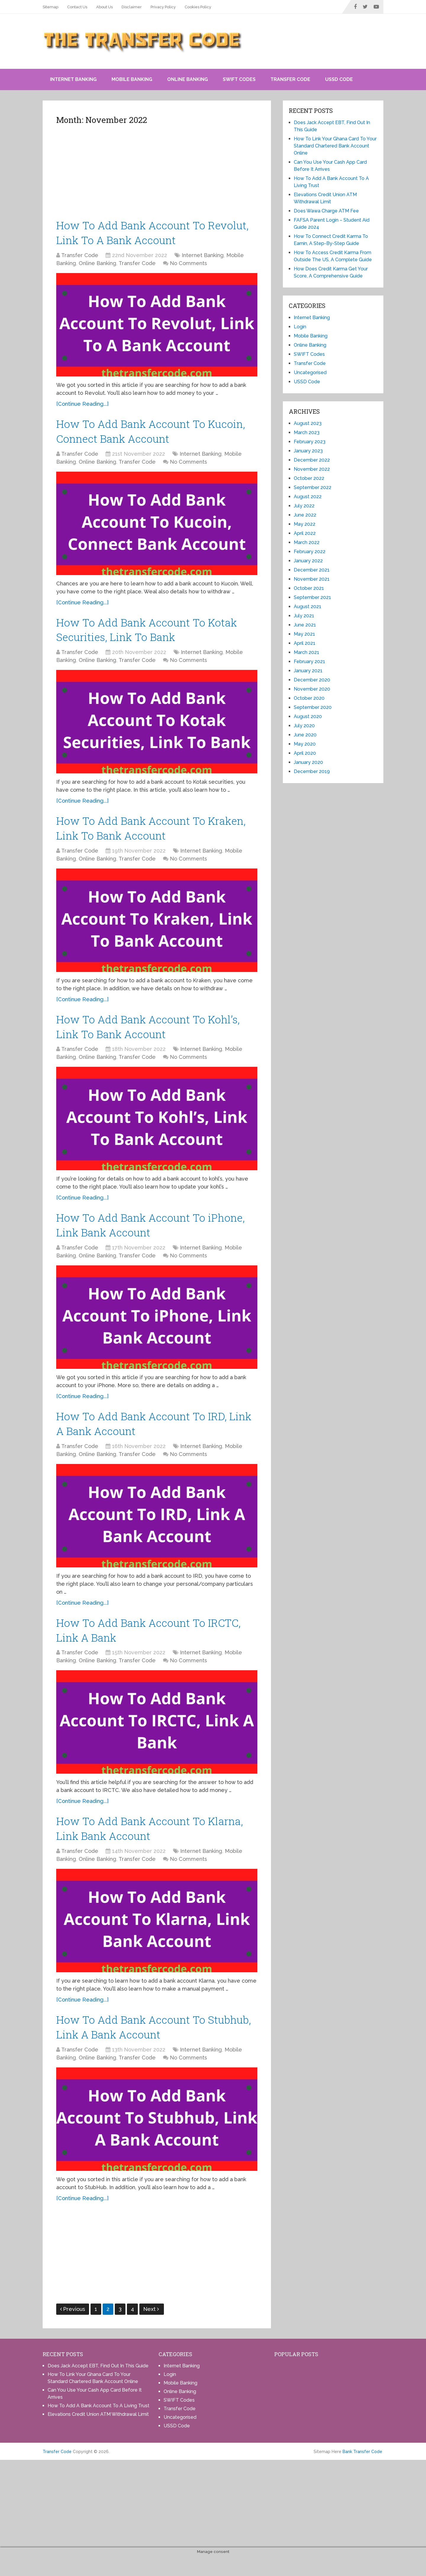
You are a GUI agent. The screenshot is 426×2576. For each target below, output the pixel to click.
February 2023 (309, 441)
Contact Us (77, 7)
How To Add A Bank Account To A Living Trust (98, 2425)
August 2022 (308, 496)
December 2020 (312, 680)
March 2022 (307, 542)
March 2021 (306, 652)
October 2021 (309, 588)
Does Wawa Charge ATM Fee (326, 211)
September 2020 (313, 707)
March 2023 (307, 432)
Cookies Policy (198, 7)
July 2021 (304, 616)
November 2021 (312, 579)
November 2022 (312, 469)
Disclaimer (132, 7)
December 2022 (312, 460)
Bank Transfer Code (362, 2471)
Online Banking (187, 79)
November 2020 (312, 689)
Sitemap (50, 7)
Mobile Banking (132, 79)
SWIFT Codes (239, 79)
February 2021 (309, 661)
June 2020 (305, 735)
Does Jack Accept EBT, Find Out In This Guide (98, 2385)
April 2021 (304, 643)
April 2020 (305, 753)
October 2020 (309, 698)
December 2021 (312, 570)
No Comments (188, 265)
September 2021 (312, 597)
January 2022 (308, 561)
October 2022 (309, 478)
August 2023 (308, 423)
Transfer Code (290, 79)
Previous (72, 2329)
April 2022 (305, 533)
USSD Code (339, 79)
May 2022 (304, 524)
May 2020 (305, 744)
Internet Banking (73, 79)
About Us (104, 7)
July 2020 (304, 725)
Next (151, 2329)
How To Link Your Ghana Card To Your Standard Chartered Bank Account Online (335, 146)
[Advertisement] (156, 174)
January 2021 (308, 670)
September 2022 (312, 487)
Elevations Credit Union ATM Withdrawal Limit (98, 2434)
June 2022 (305, 515)
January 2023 (308, 451)
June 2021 (305, 625)
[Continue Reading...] (82, 406)
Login (300, 326)
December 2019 (312, 771)
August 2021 (307, 606)
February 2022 (309, 551)
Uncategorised (310, 372)
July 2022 (304, 506)
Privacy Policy (163, 7)
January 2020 (308, 762)
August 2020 (308, 716)
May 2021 (304, 634)
